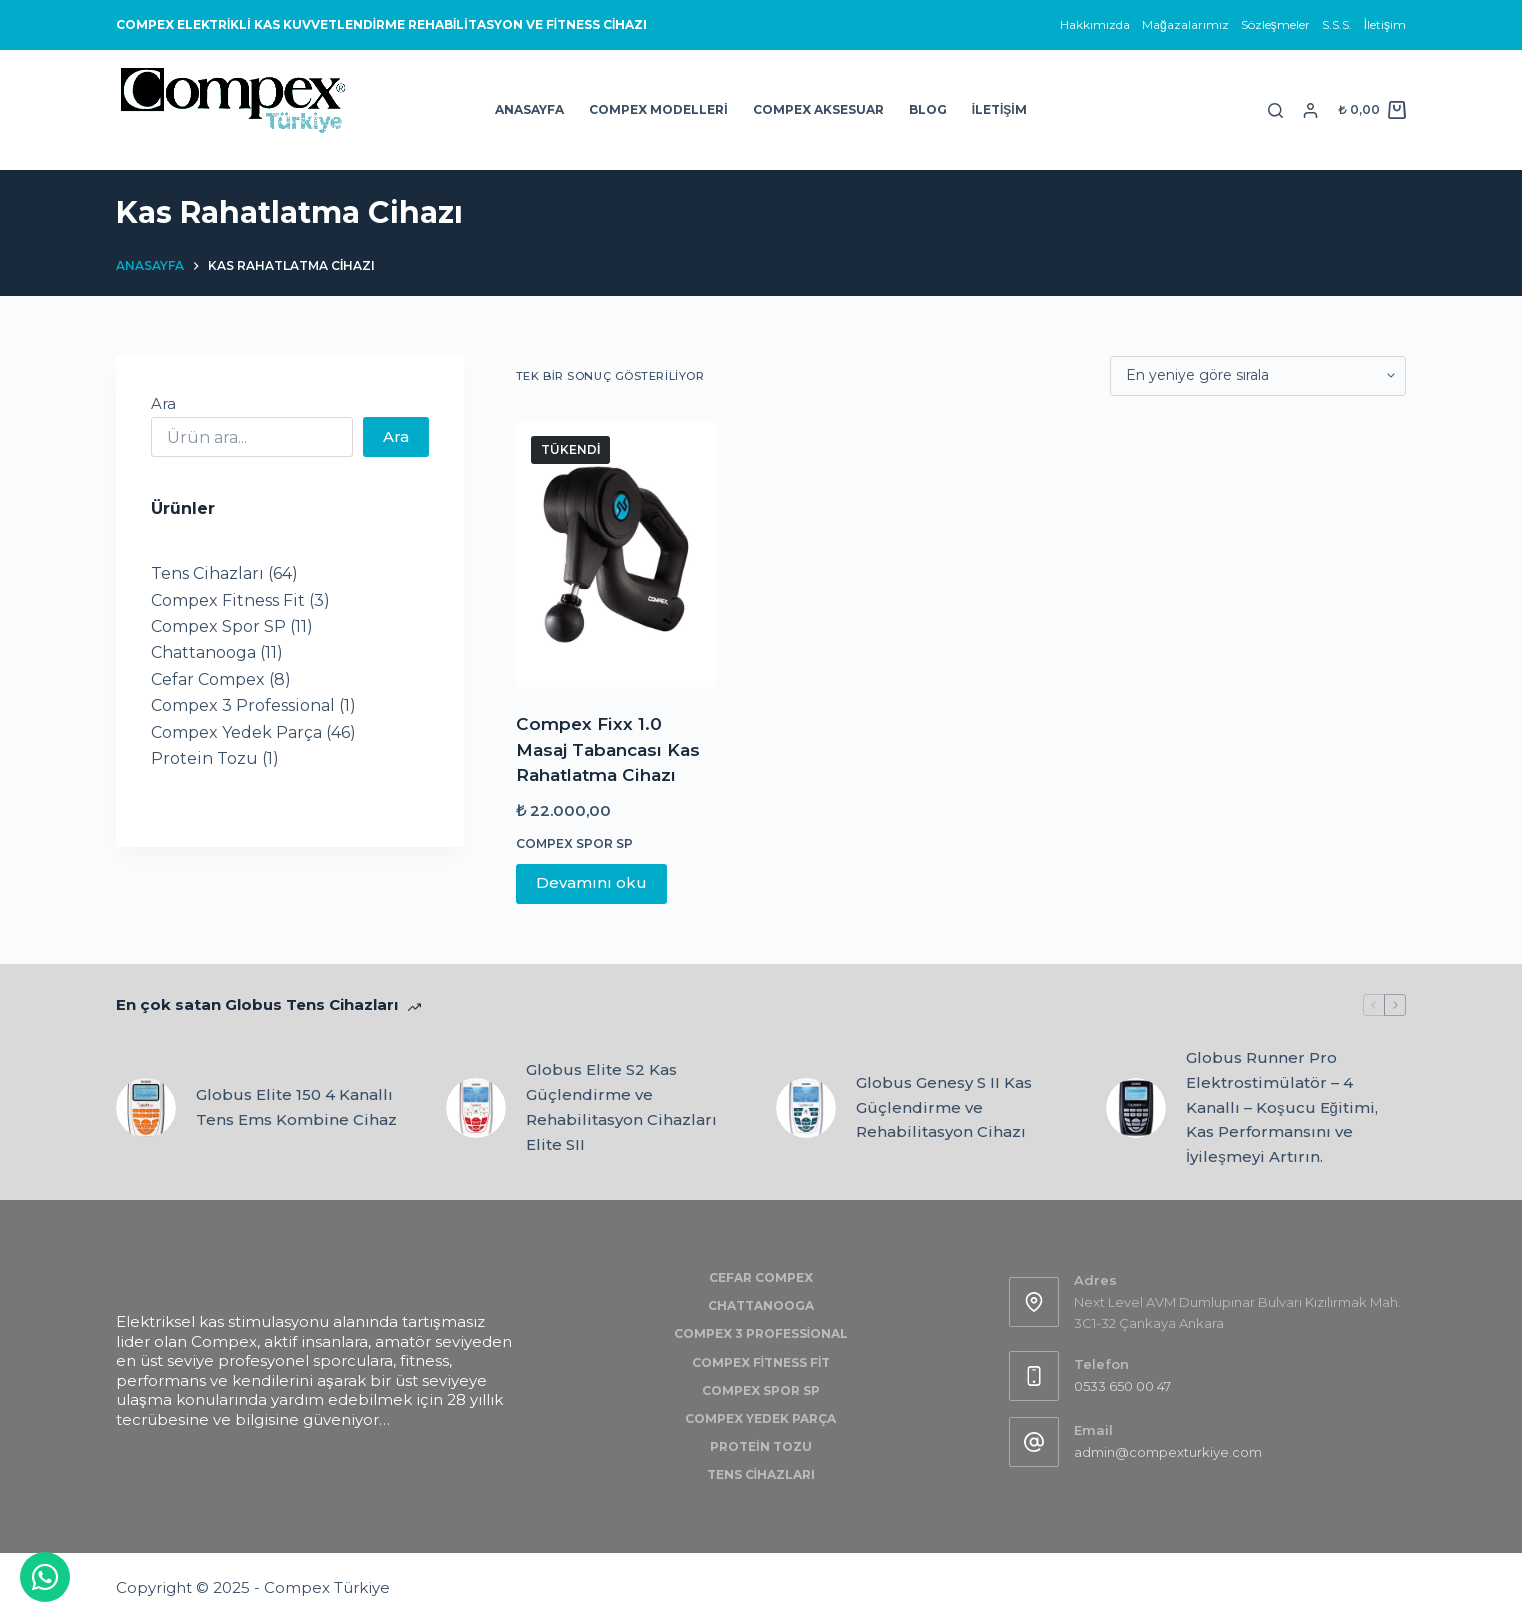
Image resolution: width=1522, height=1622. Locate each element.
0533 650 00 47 (1122, 1386)
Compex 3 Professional (761, 1333)
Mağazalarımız (1185, 24)
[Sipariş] (1258, 376)
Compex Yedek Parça (760, 1418)
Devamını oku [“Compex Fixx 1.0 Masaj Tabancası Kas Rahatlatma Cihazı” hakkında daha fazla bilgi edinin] (591, 882)
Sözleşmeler (1275, 24)
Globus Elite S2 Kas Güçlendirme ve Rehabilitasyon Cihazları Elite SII (621, 1106)
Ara (163, 403)
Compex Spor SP (574, 843)
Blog (928, 109)
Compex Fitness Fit (761, 1362)
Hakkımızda (1095, 24)
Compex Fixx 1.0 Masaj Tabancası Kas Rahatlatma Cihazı (608, 749)
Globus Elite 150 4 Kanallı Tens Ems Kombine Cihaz (296, 1107)
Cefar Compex (761, 1277)
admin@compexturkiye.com (1168, 1452)
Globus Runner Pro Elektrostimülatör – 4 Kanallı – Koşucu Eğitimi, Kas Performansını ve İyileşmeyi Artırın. (1282, 1107)
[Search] (1275, 110)
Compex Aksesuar (818, 109)
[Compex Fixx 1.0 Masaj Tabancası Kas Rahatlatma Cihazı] (616, 554)
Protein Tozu (760, 1446)
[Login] (1310, 110)
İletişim (1385, 24)
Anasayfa (529, 109)
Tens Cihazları (761, 1474)
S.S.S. (1337, 24)
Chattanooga (761, 1305)
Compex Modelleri (658, 109)
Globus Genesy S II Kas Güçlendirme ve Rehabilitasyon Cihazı (944, 1107)
